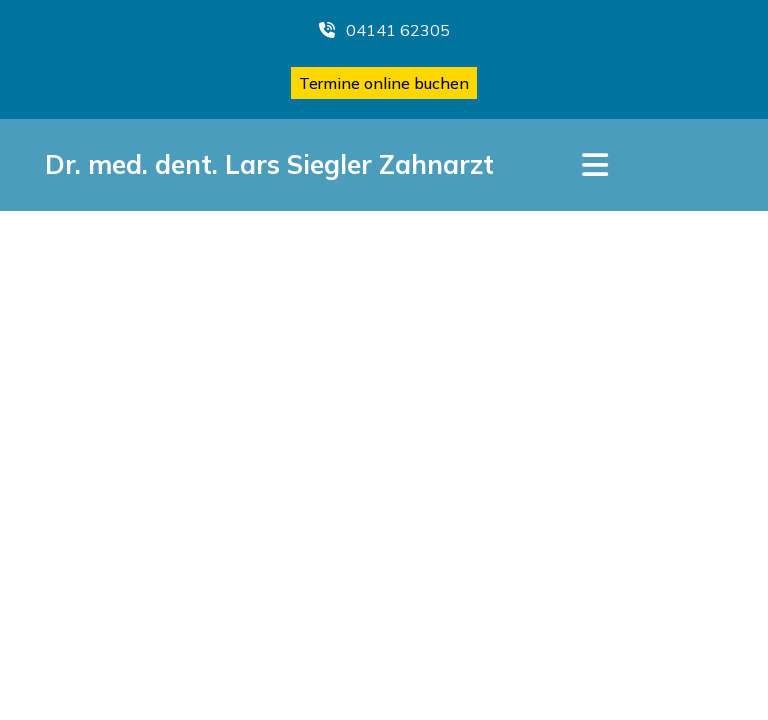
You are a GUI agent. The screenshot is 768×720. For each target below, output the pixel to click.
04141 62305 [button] (384, 30)
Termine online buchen (384, 83)
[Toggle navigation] (595, 165)
